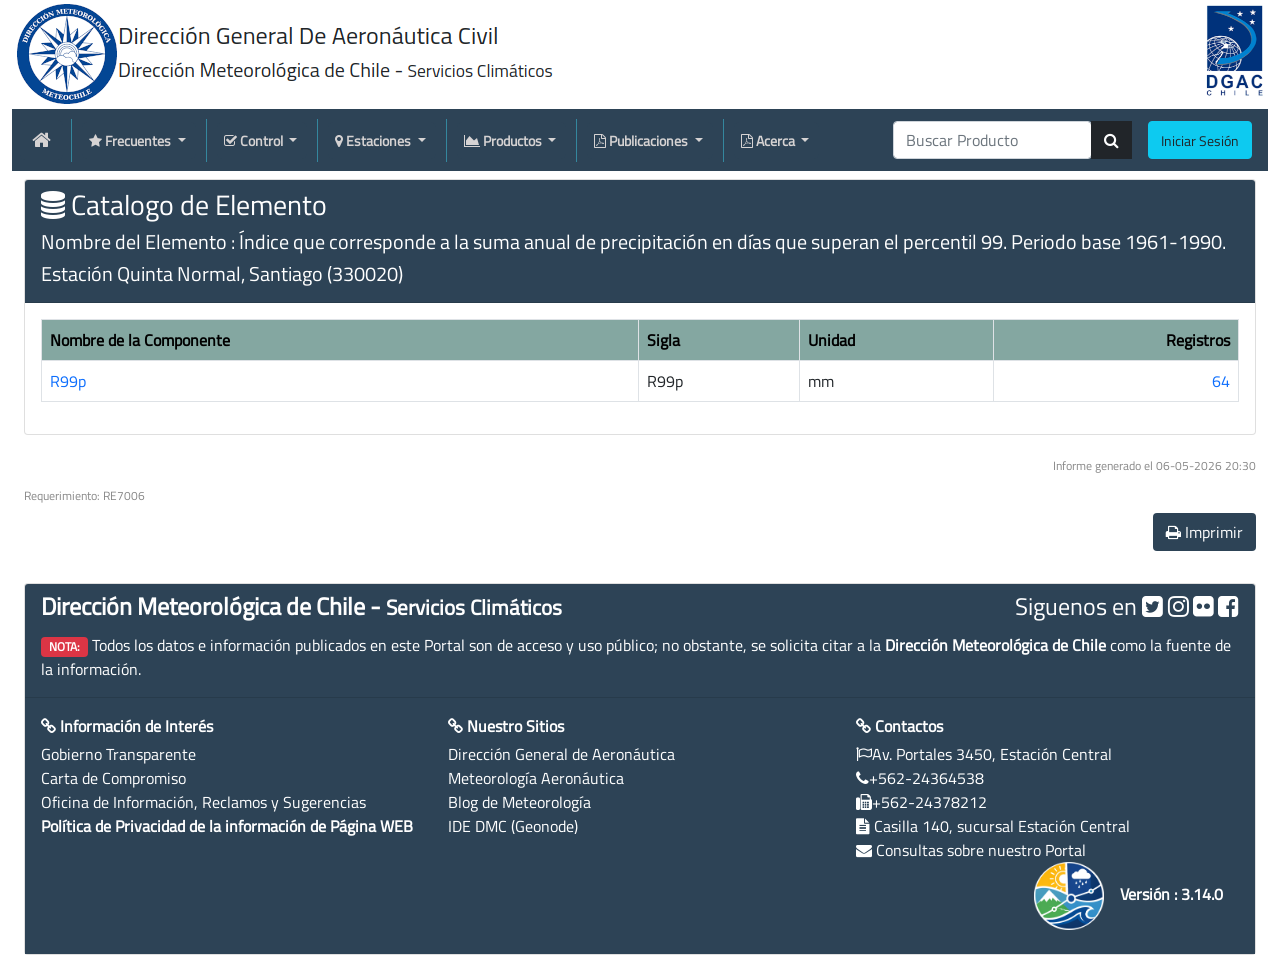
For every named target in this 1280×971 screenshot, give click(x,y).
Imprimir (1204, 532)
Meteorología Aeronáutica (536, 778)
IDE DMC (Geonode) (513, 826)
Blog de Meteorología (519, 802)
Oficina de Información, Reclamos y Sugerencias (203, 802)
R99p (68, 381)
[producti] (992, 140)
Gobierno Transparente (118, 754)
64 (1221, 381)
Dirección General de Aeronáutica (561, 754)
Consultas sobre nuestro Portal (981, 850)
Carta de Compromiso (113, 778)
